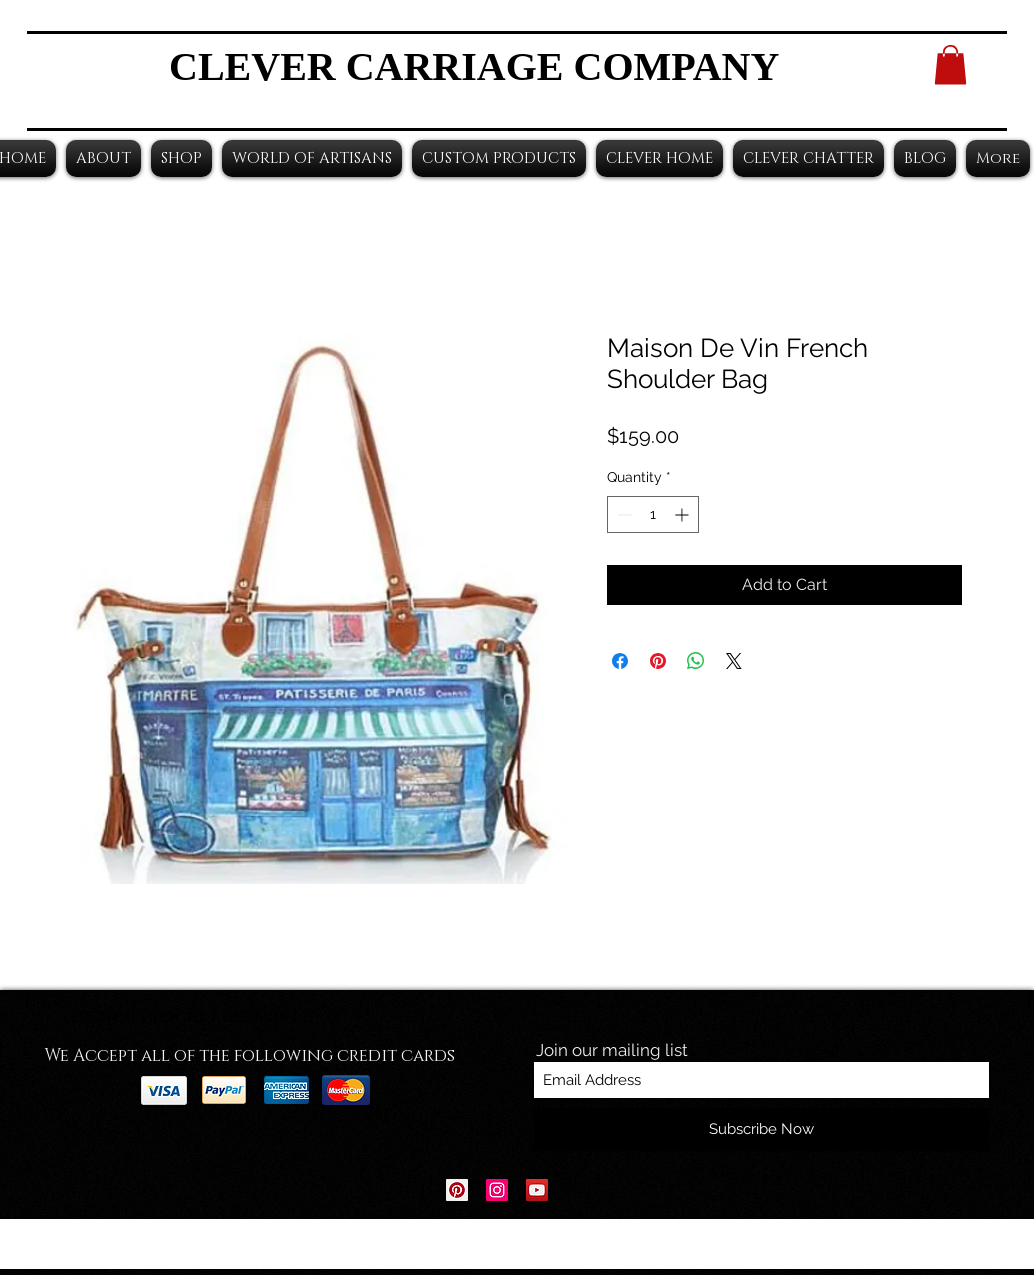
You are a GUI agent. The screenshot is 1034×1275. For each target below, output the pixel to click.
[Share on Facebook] (620, 661)
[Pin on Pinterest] (658, 661)
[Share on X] (734, 661)
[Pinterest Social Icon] (457, 1190)
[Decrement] (622, 514)
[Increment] (683, 514)
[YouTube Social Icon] (537, 1190)
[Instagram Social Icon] (497, 1190)
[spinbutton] (653, 514)
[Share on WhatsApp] (696, 661)
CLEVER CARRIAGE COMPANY (474, 66)
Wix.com (641, 1244)
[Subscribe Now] (761, 1129)
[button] (950, 64)
